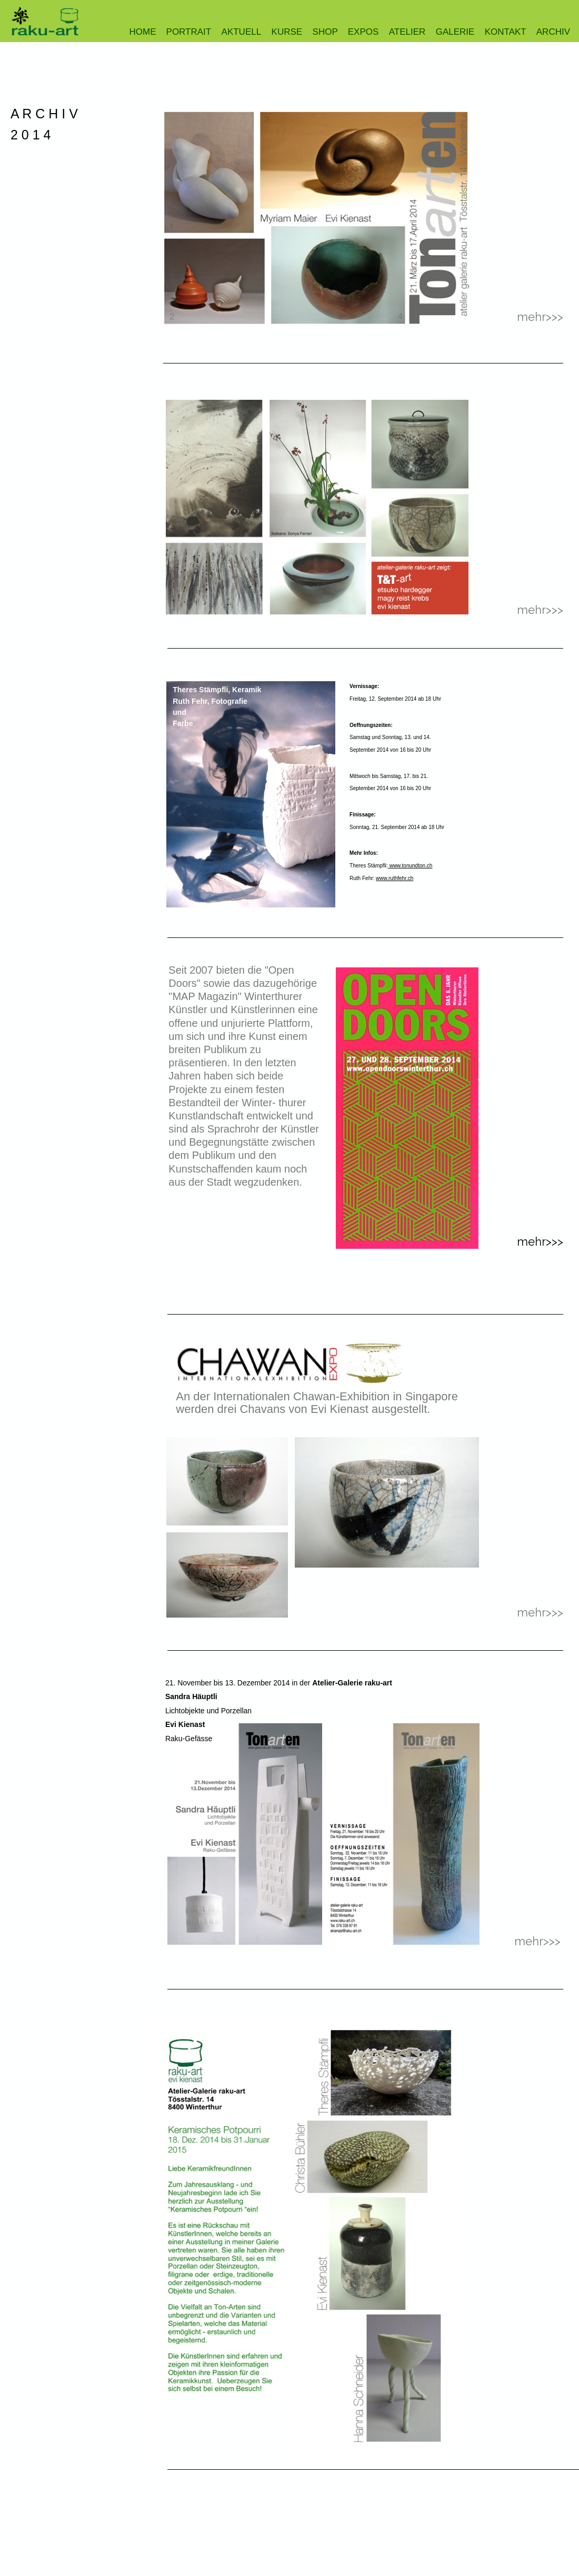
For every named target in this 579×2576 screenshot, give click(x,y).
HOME (142, 32)
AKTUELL (242, 32)
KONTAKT (505, 32)
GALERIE (455, 32)
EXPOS (363, 32)
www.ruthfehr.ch (394, 878)
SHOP (325, 32)
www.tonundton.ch (410, 865)
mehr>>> (537, 1941)
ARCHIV (553, 32)
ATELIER (407, 32)
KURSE (287, 32)
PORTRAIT (189, 32)
